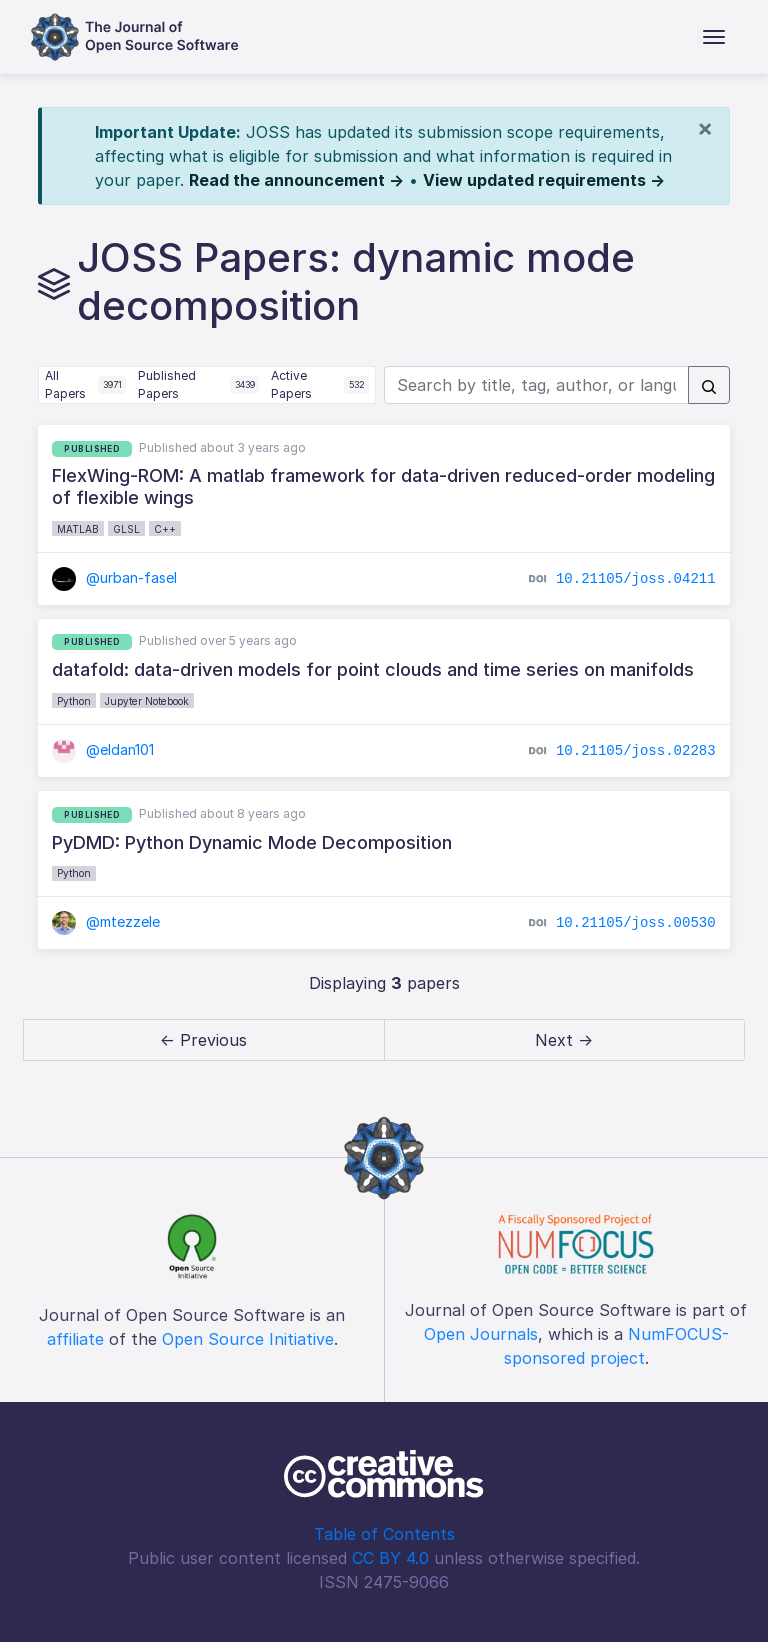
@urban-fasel (114, 577)
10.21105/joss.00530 (636, 923)
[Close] (705, 128)
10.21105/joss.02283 (636, 751)
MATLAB (78, 529)
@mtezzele (106, 921)
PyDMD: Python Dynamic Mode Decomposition (252, 842)
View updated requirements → (544, 180)
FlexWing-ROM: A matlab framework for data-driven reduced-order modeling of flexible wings (383, 486)
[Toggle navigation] (714, 37)
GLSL (126, 529)
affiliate (75, 1339)
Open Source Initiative (248, 1339)
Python (74, 701)
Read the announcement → (296, 180)
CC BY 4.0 (390, 1558)
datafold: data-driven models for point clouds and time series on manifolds (373, 669)
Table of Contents (384, 1534)
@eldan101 (103, 749)
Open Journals (481, 1334)
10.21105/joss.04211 (636, 578)
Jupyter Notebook (147, 701)
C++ (165, 529)
